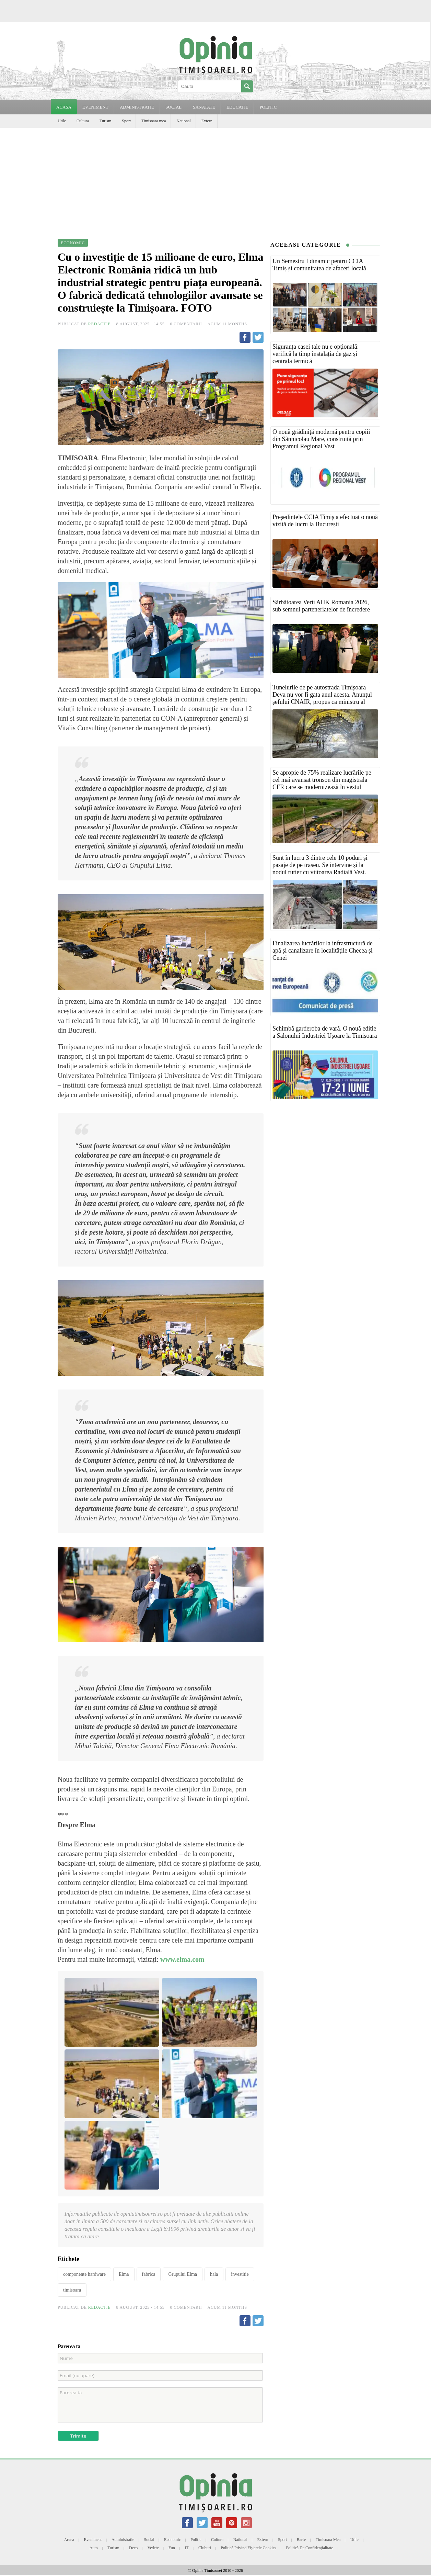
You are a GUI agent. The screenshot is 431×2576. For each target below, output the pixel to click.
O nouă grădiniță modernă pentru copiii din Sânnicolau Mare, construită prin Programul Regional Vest (321, 439)
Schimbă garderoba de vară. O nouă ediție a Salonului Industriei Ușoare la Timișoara (324, 1032)
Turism (105, 121)
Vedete (153, 2547)
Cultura (83, 121)
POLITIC (268, 107)
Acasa (63, 107)
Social (149, 2539)
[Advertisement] (215, 179)
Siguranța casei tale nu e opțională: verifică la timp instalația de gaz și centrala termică (315, 353)
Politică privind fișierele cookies (248, 2547)
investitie (239, 2274)
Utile (62, 121)
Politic (195, 2539)
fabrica (148, 2274)
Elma (124, 2274)
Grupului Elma (182, 2274)
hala (214, 2274)
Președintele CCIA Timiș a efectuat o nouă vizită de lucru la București (325, 521)
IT (186, 2547)
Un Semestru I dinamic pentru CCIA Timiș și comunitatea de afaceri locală (319, 265)
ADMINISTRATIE (137, 107)
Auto (94, 2547)
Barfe (301, 2539)
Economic (172, 2539)
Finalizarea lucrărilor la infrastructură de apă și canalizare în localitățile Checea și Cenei (322, 950)
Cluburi (204, 2547)
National (183, 121)
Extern (206, 121)
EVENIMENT (95, 107)
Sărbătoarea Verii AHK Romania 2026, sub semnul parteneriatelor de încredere (321, 606)
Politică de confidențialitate (309, 2547)
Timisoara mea (153, 121)
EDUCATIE (237, 107)
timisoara (72, 2290)
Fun (171, 2547)
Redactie (99, 324)
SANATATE (204, 107)
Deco (133, 2547)
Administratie (123, 2539)
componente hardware (84, 2274)
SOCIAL (173, 107)
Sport (126, 121)
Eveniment (93, 2539)
